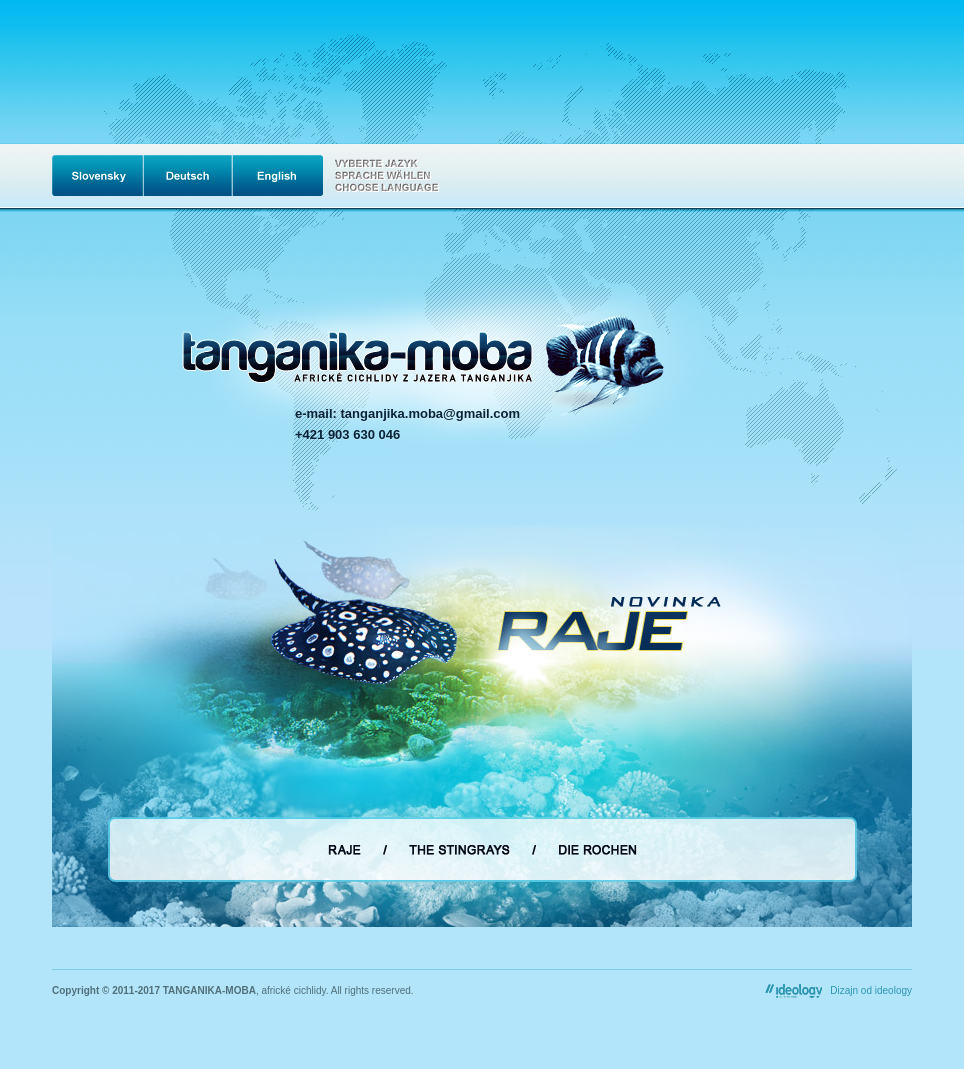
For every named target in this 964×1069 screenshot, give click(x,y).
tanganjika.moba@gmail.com (431, 413)
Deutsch (187, 175)
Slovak (97, 175)
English (278, 175)
